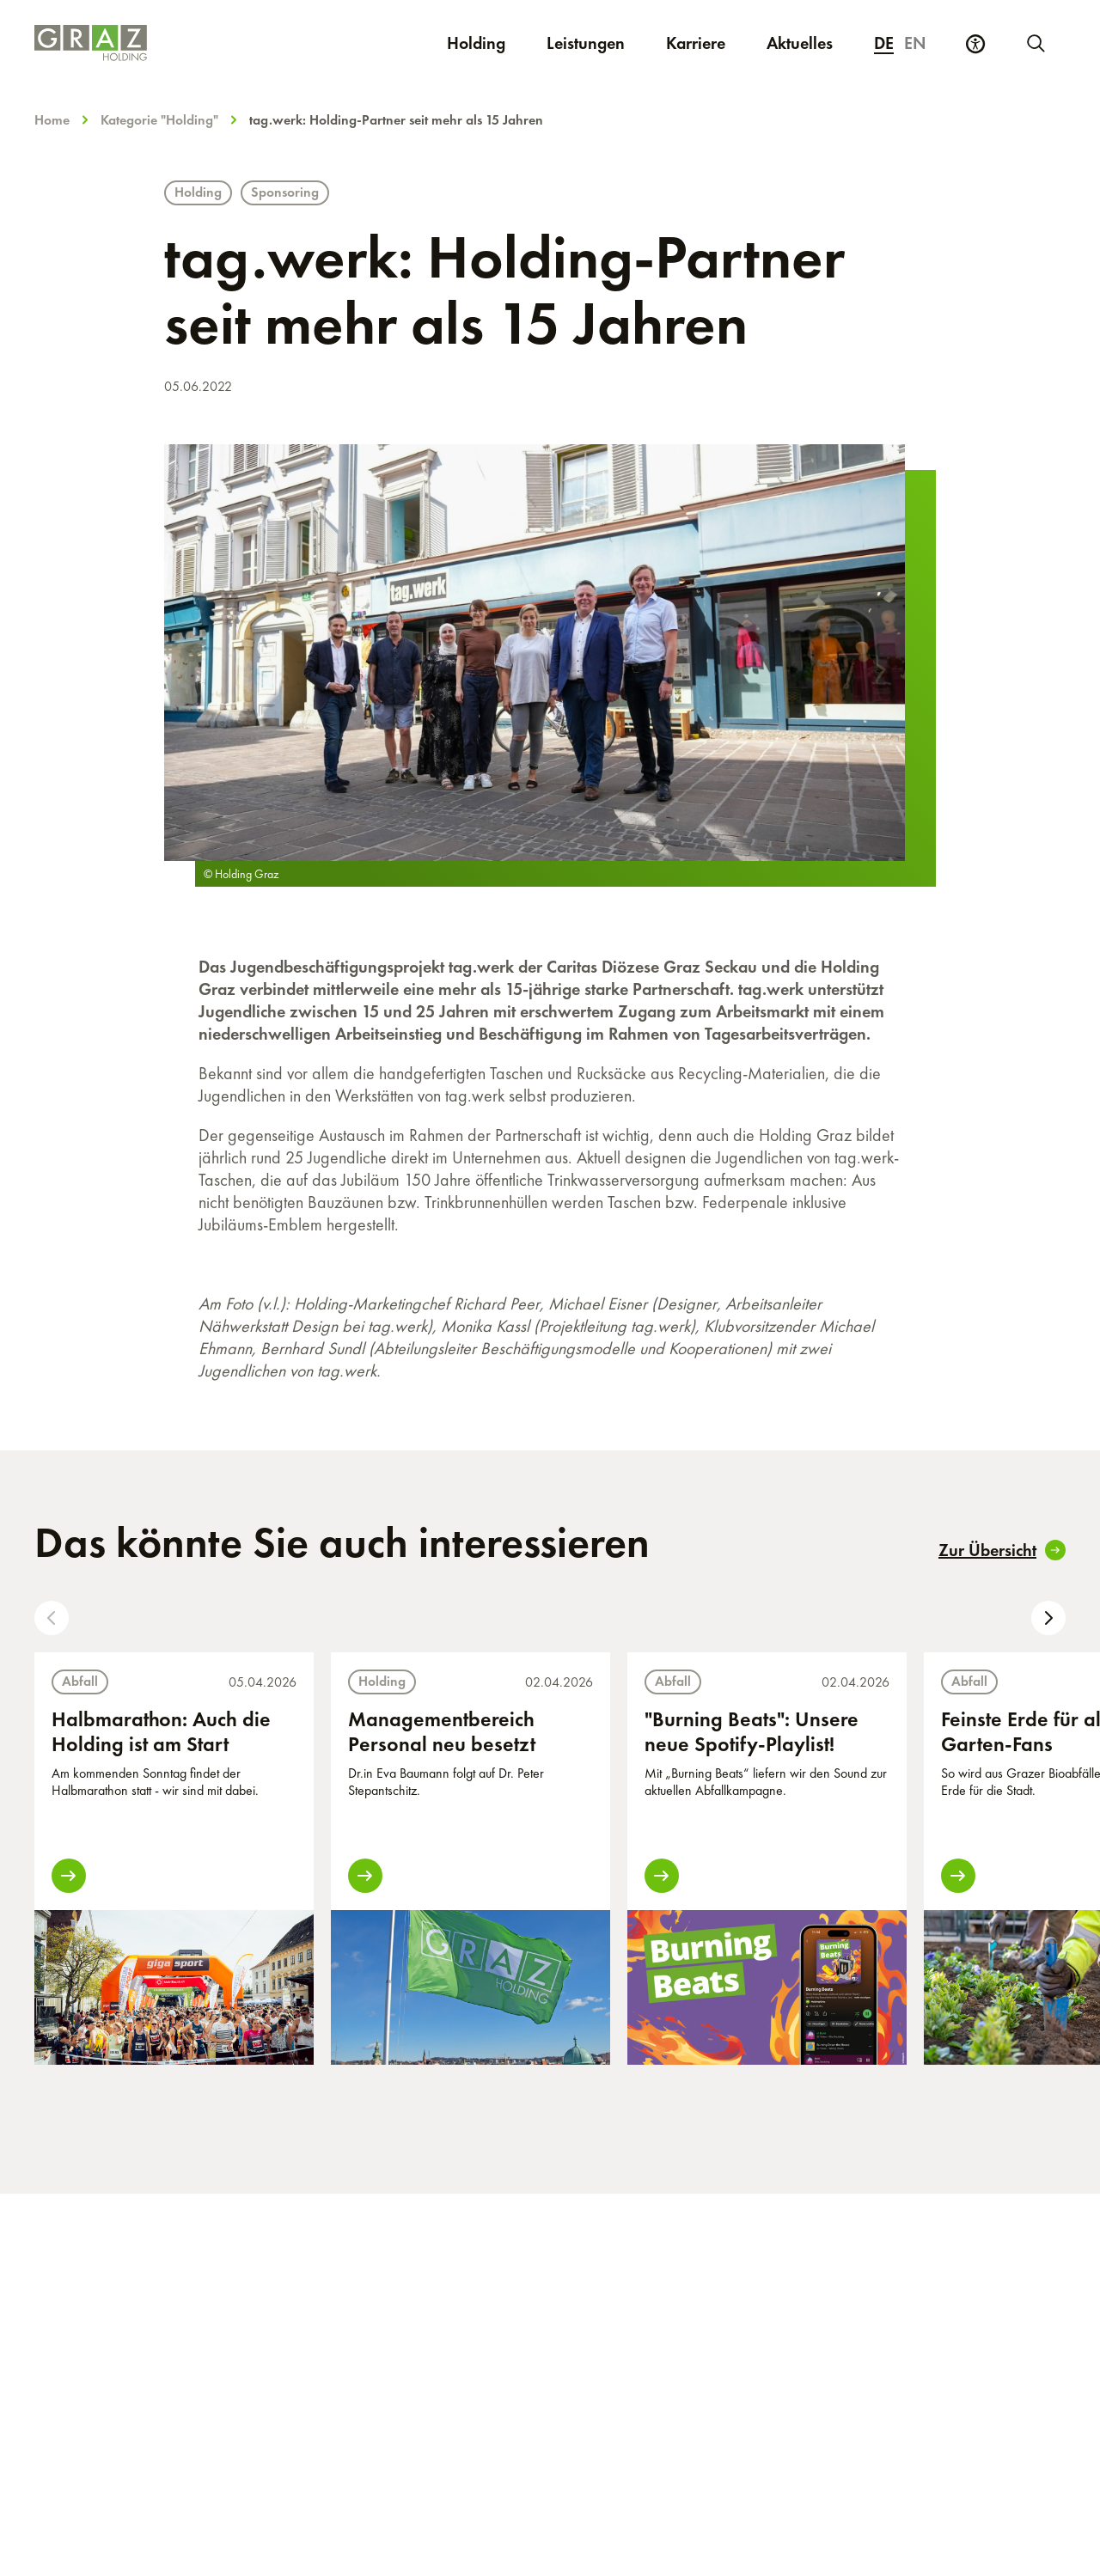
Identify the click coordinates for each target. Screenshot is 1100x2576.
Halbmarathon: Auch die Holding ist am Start (161, 1731)
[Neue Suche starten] (1035, 43)
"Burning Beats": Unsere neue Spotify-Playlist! (752, 1731)
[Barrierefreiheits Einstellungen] (975, 44)
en (915, 43)
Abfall (80, 1681)
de (884, 43)
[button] (51, 1618)
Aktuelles (800, 43)
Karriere (706, 42)
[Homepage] (161, 43)
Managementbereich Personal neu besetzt (441, 1731)
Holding (476, 43)
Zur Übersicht (1002, 1550)
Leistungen (586, 43)
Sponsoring (285, 192)
